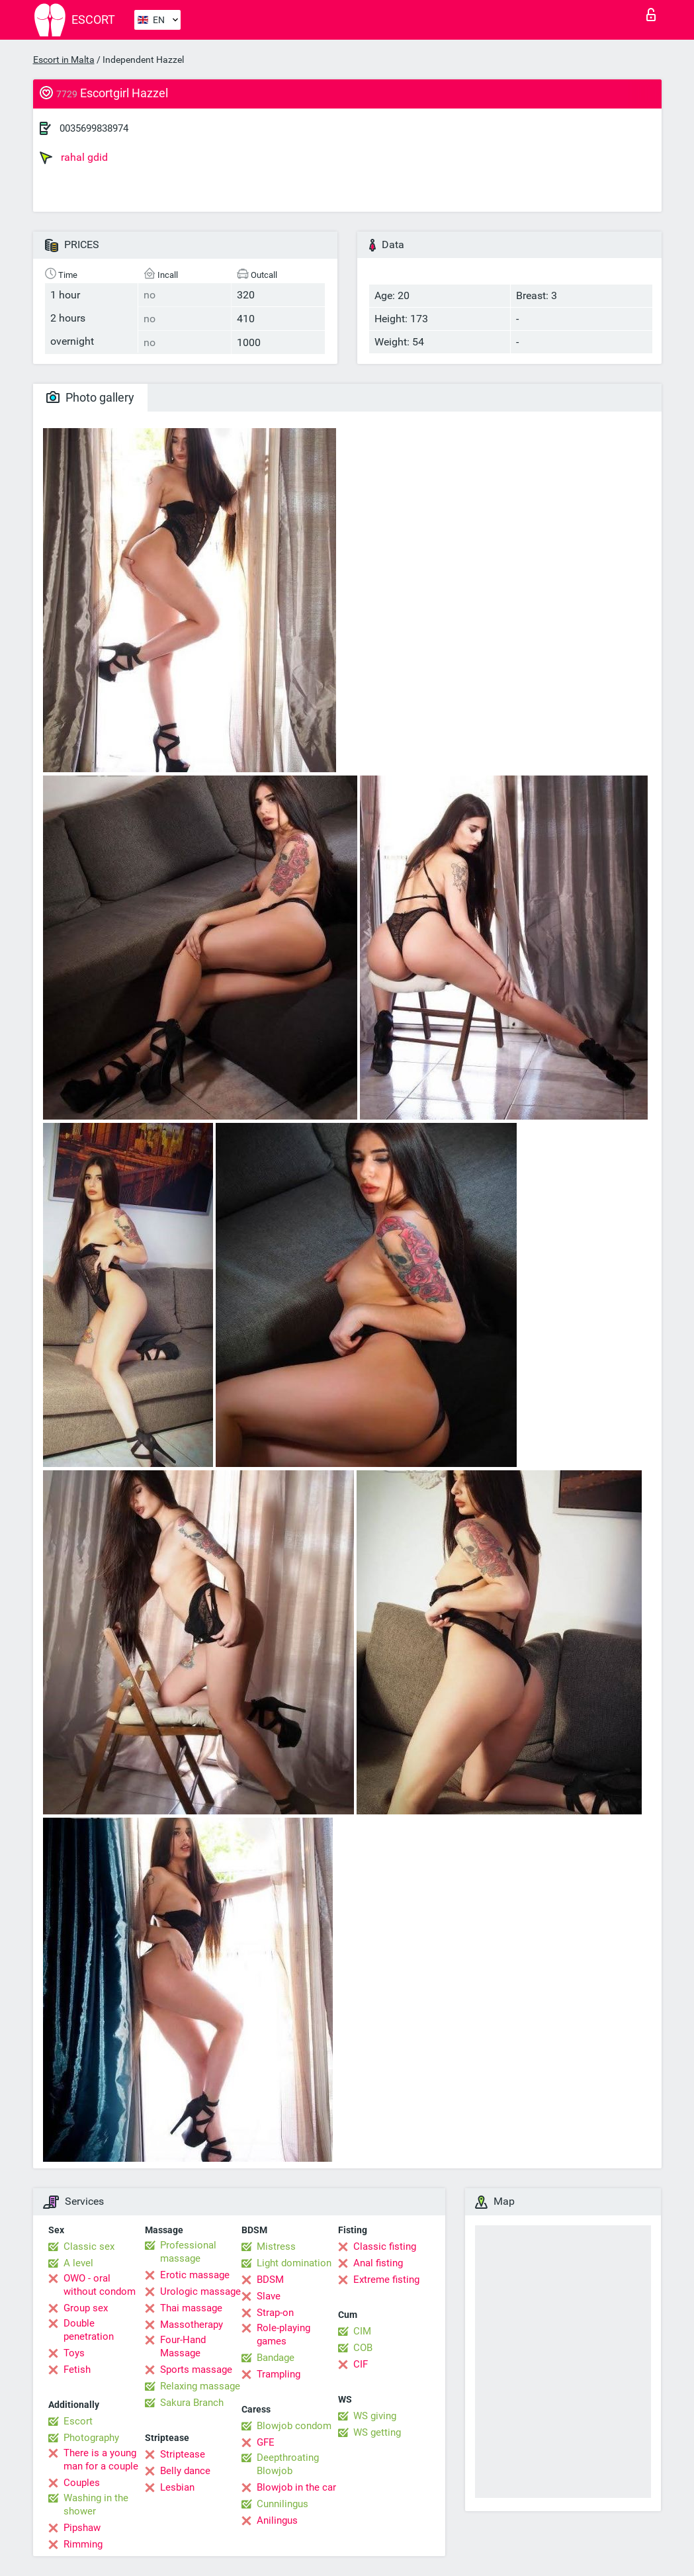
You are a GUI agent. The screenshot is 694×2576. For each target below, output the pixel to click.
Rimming (83, 2544)
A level (78, 2263)
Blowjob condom (294, 2426)
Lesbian (177, 2487)
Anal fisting (378, 2263)
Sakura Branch (192, 2403)
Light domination (294, 2263)
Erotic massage (195, 2275)
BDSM (270, 2280)
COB (362, 2348)
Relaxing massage (200, 2386)
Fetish (77, 2370)
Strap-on (275, 2313)
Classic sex (89, 2246)
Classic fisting (384, 2246)
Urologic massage (200, 2291)
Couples (82, 2483)
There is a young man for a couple (101, 2459)
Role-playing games (283, 2334)
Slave (269, 2296)
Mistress (276, 2246)
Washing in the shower (96, 2504)
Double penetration (89, 2329)
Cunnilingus (282, 2504)
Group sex (86, 2308)
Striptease (182, 2454)
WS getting (377, 2432)
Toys (74, 2353)
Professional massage (188, 2251)
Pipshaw (82, 2528)
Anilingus (277, 2520)
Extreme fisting (386, 2280)
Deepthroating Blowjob (288, 2464)
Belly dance (185, 2471)
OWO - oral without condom (100, 2284)
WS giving (374, 2416)
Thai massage (191, 2308)
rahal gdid (74, 157)
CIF (360, 2364)
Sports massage (196, 2370)
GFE (266, 2442)
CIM (362, 2331)
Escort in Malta (64, 59)
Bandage (275, 2358)
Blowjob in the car (296, 2487)
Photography (91, 2438)
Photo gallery (90, 397)
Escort (78, 2421)
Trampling (278, 2374)
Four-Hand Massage (183, 2346)
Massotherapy (191, 2325)
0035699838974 (94, 128)
